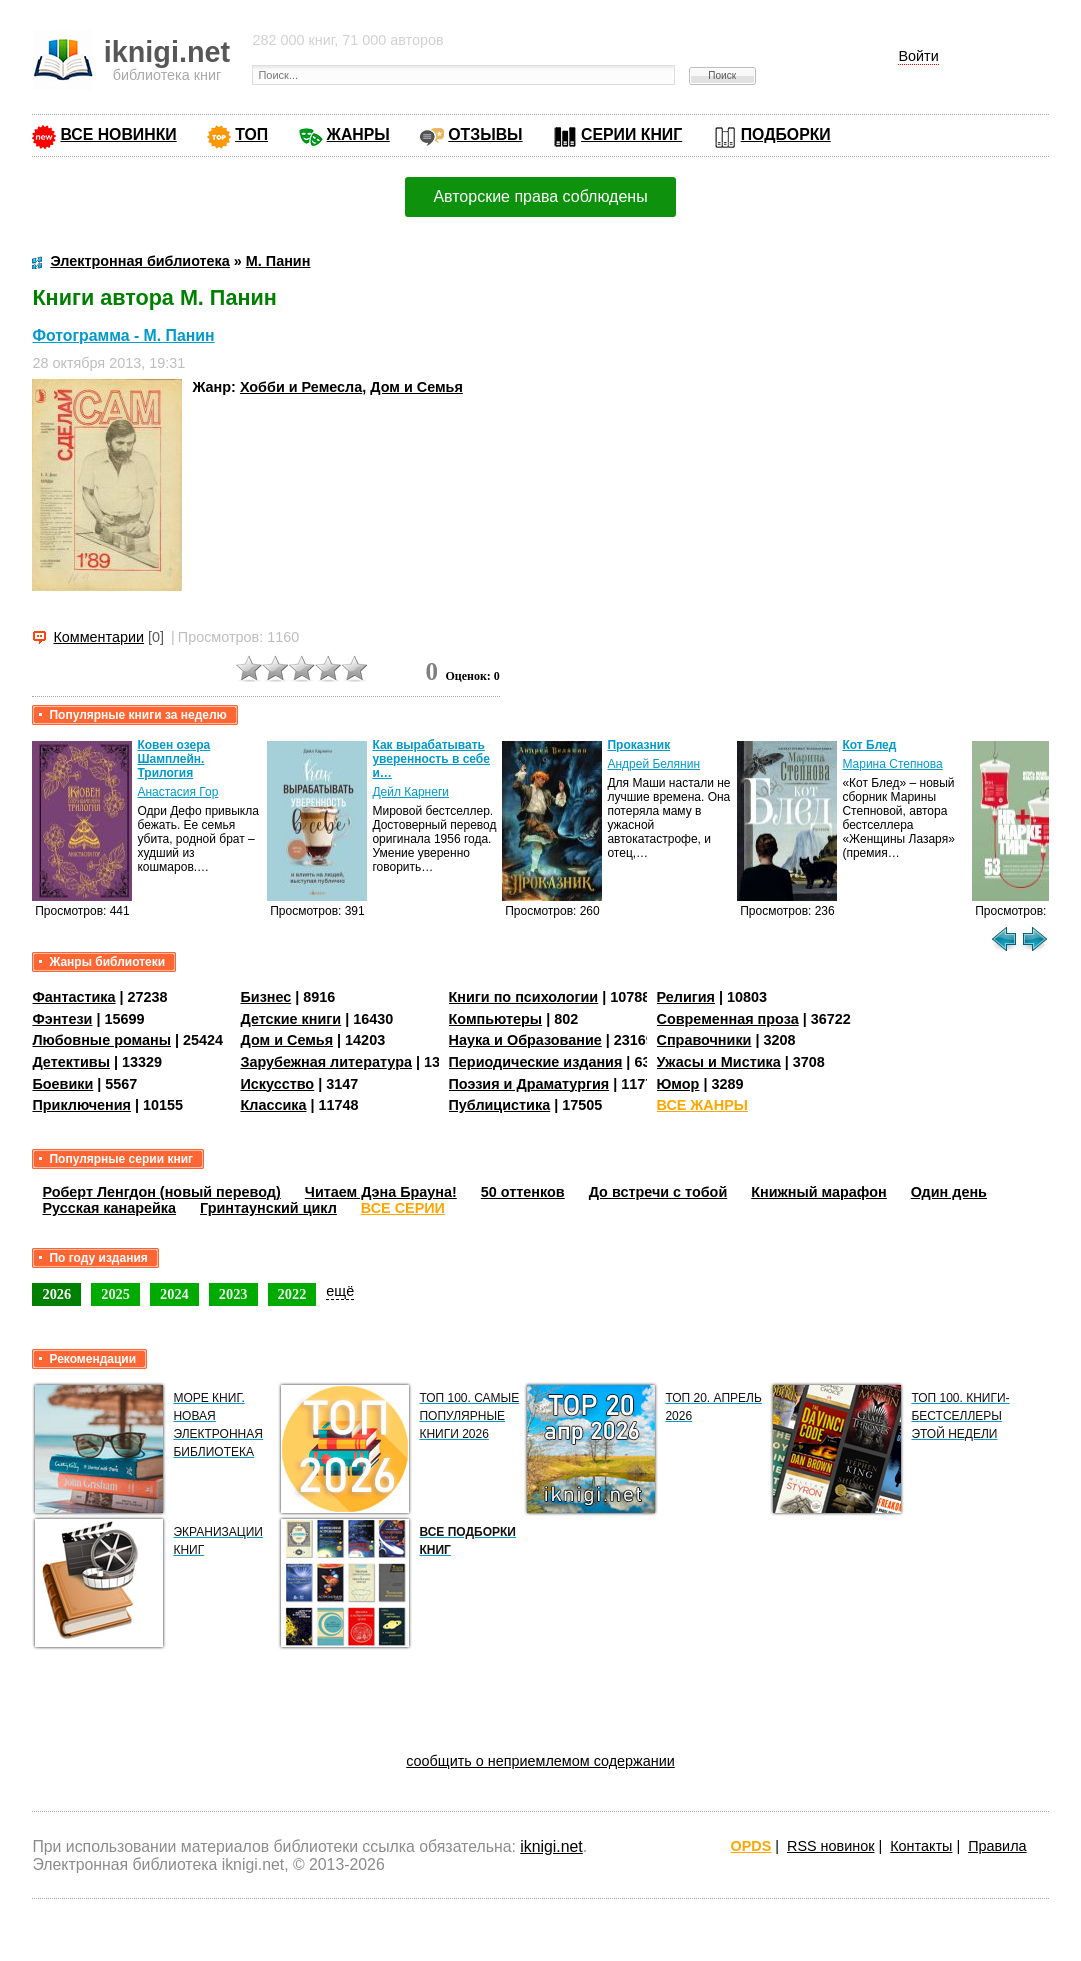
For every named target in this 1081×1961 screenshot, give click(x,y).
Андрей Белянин (653, 764)
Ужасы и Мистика (719, 1062)
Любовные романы (101, 1040)
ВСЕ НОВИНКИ (118, 134)
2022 (292, 1294)
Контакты (921, 1846)
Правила (997, 1846)
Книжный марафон (819, 1192)
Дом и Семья (416, 387)
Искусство (277, 1084)
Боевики (62, 1084)
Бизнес (265, 997)
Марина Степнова (892, 764)
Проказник (638, 745)
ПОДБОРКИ (786, 134)
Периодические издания (536, 1062)
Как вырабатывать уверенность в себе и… (431, 759)
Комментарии (98, 637)
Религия (686, 997)
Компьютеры (496, 1019)
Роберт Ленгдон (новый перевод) (161, 1192)
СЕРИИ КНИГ (631, 134)
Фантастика (73, 997)
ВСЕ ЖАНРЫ (702, 1105)
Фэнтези (62, 1019)
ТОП (251, 134)
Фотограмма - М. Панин (123, 335)
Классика (273, 1105)
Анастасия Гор (177, 792)
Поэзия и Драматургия (529, 1084)
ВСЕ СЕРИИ (403, 1208)
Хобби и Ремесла (301, 387)
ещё (340, 1291)
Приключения (81, 1105)
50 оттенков (523, 1192)
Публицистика (500, 1105)
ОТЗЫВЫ (485, 134)
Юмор (678, 1084)
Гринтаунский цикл (268, 1208)
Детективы (71, 1062)
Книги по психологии (524, 997)
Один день (949, 1192)
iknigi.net (551, 1846)
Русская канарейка (109, 1208)
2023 (233, 1294)
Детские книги (290, 1019)
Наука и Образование (525, 1040)
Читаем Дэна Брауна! (381, 1192)
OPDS (750, 1846)
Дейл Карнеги (410, 792)
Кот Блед (869, 745)
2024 (174, 1294)
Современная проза (728, 1019)
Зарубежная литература (325, 1062)
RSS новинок (830, 1846)
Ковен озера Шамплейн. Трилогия (173, 759)
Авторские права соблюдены (540, 196)
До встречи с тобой (658, 1192)
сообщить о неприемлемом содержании (540, 1761)
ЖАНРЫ (358, 134)
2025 (115, 1294)
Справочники (704, 1040)
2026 (56, 1294)
